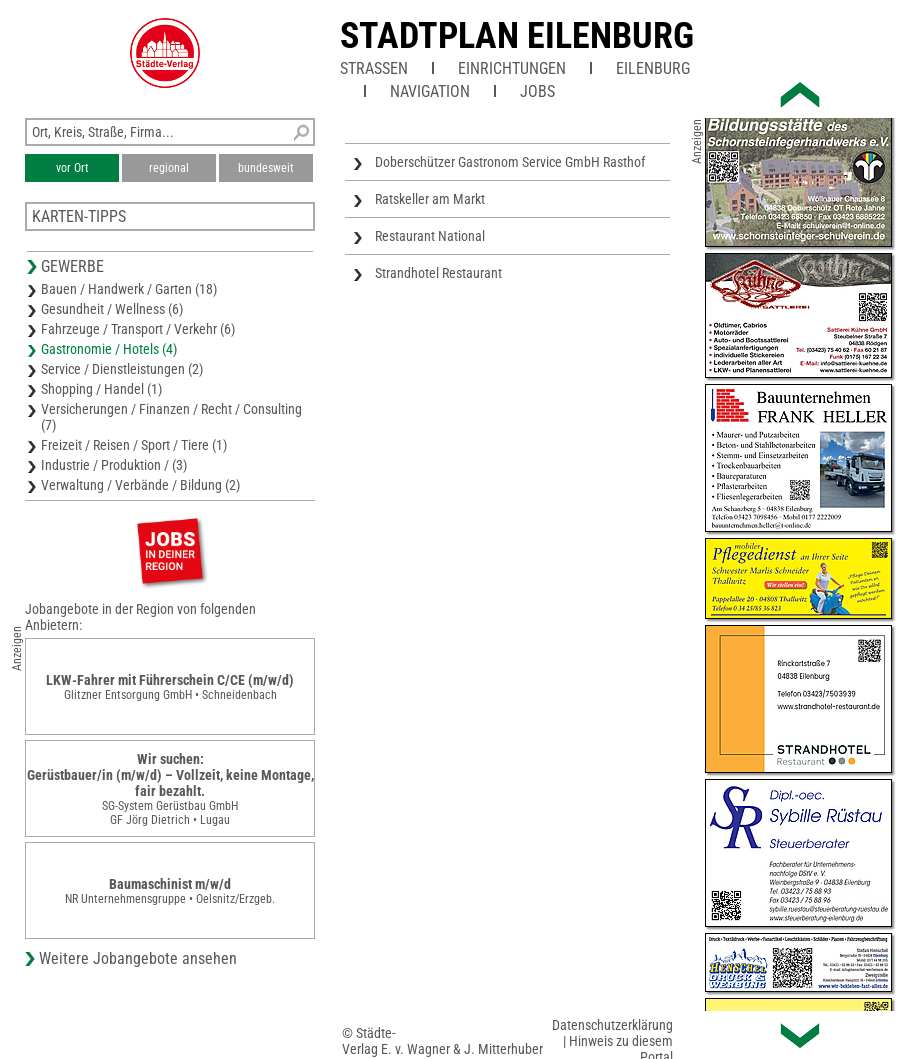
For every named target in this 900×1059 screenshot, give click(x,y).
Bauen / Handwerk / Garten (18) (129, 289)
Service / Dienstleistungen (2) (122, 369)
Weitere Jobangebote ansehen (138, 958)
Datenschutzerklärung (612, 1025)
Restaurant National (430, 236)
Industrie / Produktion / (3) (114, 465)
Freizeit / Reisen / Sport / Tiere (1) (134, 445)
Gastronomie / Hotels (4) (109, 349)
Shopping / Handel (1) (101, 389)
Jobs (537, 91)
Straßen (374, 68)
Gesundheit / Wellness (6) (112, 309)
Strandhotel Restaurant (438, 273)
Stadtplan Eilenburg (517, 36)
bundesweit (266, 168)
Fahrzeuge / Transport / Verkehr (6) (138, 329)
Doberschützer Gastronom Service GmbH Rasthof (510, 162)
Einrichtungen (512, 68)
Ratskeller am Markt (430, 199)
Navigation (430, 91)
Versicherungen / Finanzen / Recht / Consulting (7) (171, 417)
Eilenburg (653, 68)
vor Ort (72, 168)
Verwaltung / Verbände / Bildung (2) (140, 485)
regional (169, 168)
